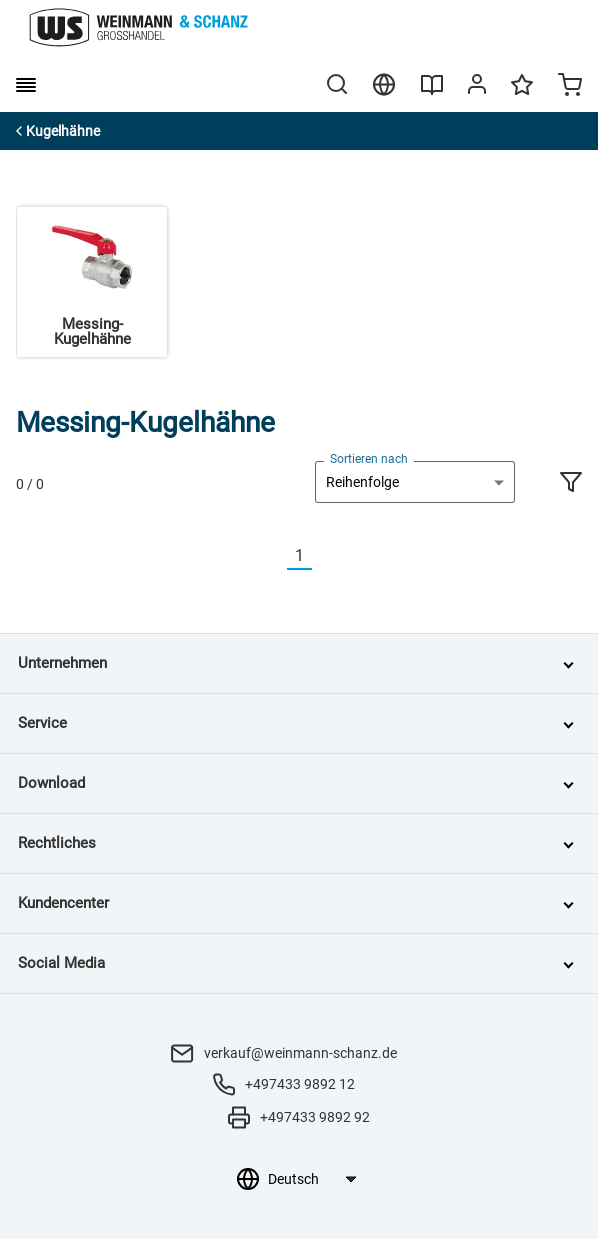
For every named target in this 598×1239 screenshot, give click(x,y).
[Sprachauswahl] (311, 1179)
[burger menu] (26, 85)
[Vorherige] (275, 556)
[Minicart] (570, 87)
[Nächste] (324, 556)
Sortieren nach (369, 459)
